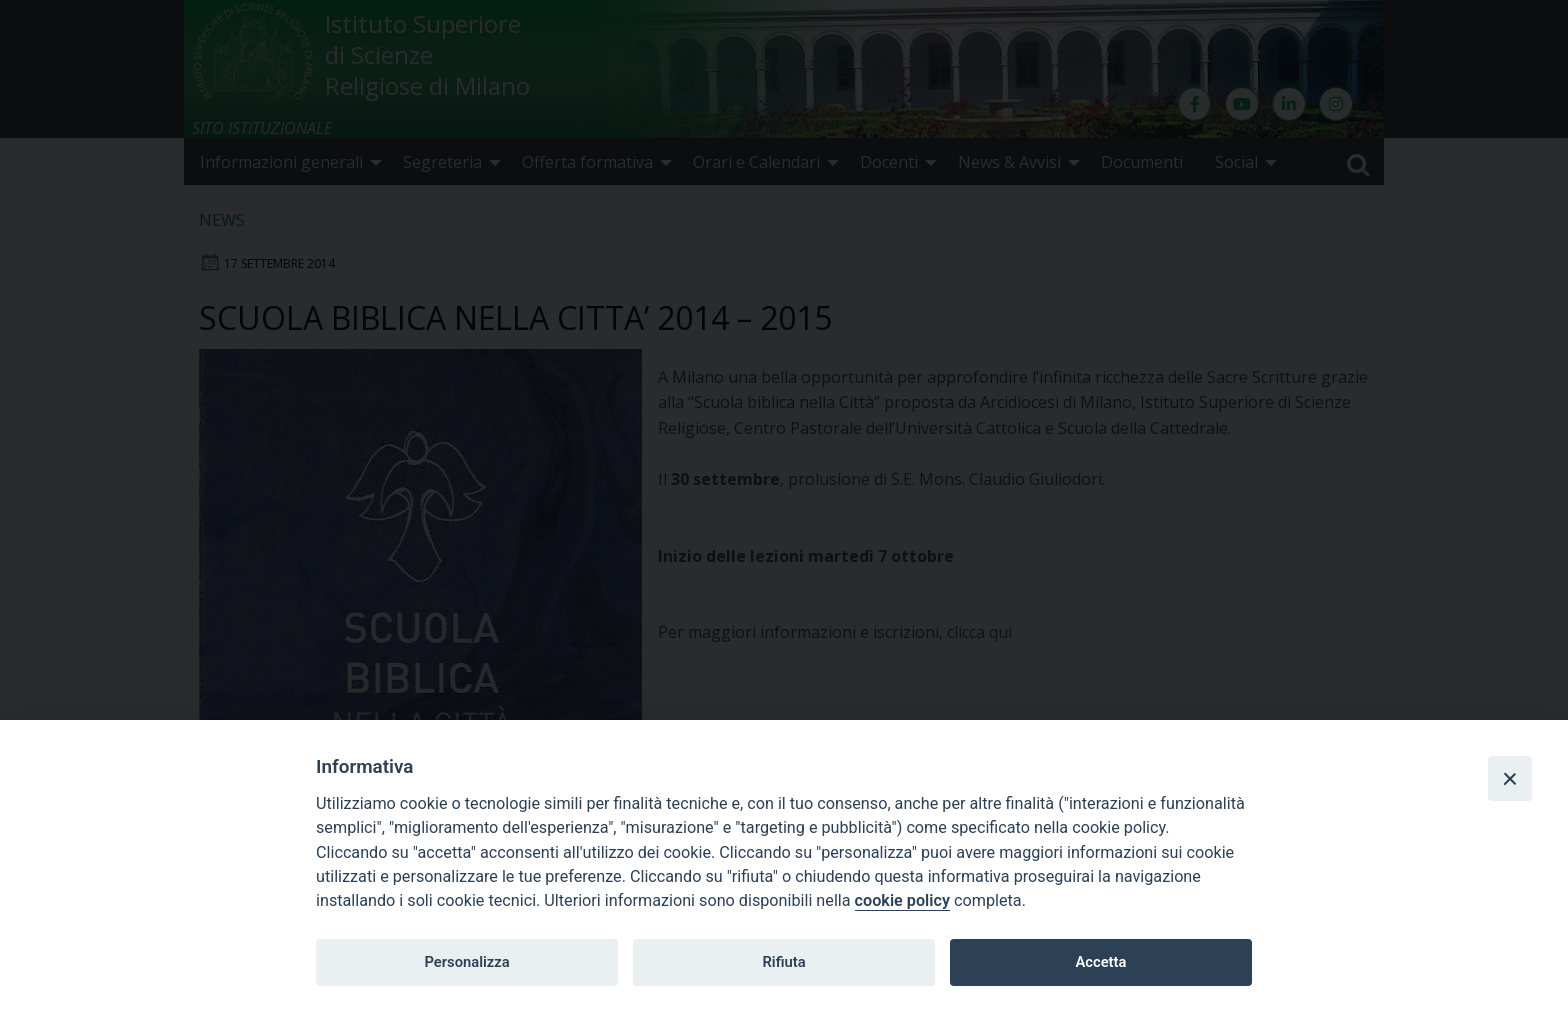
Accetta (1100, 962)
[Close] (1510, 778)
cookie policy (902, 900)
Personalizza (466, 962)
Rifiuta (783, 962)
